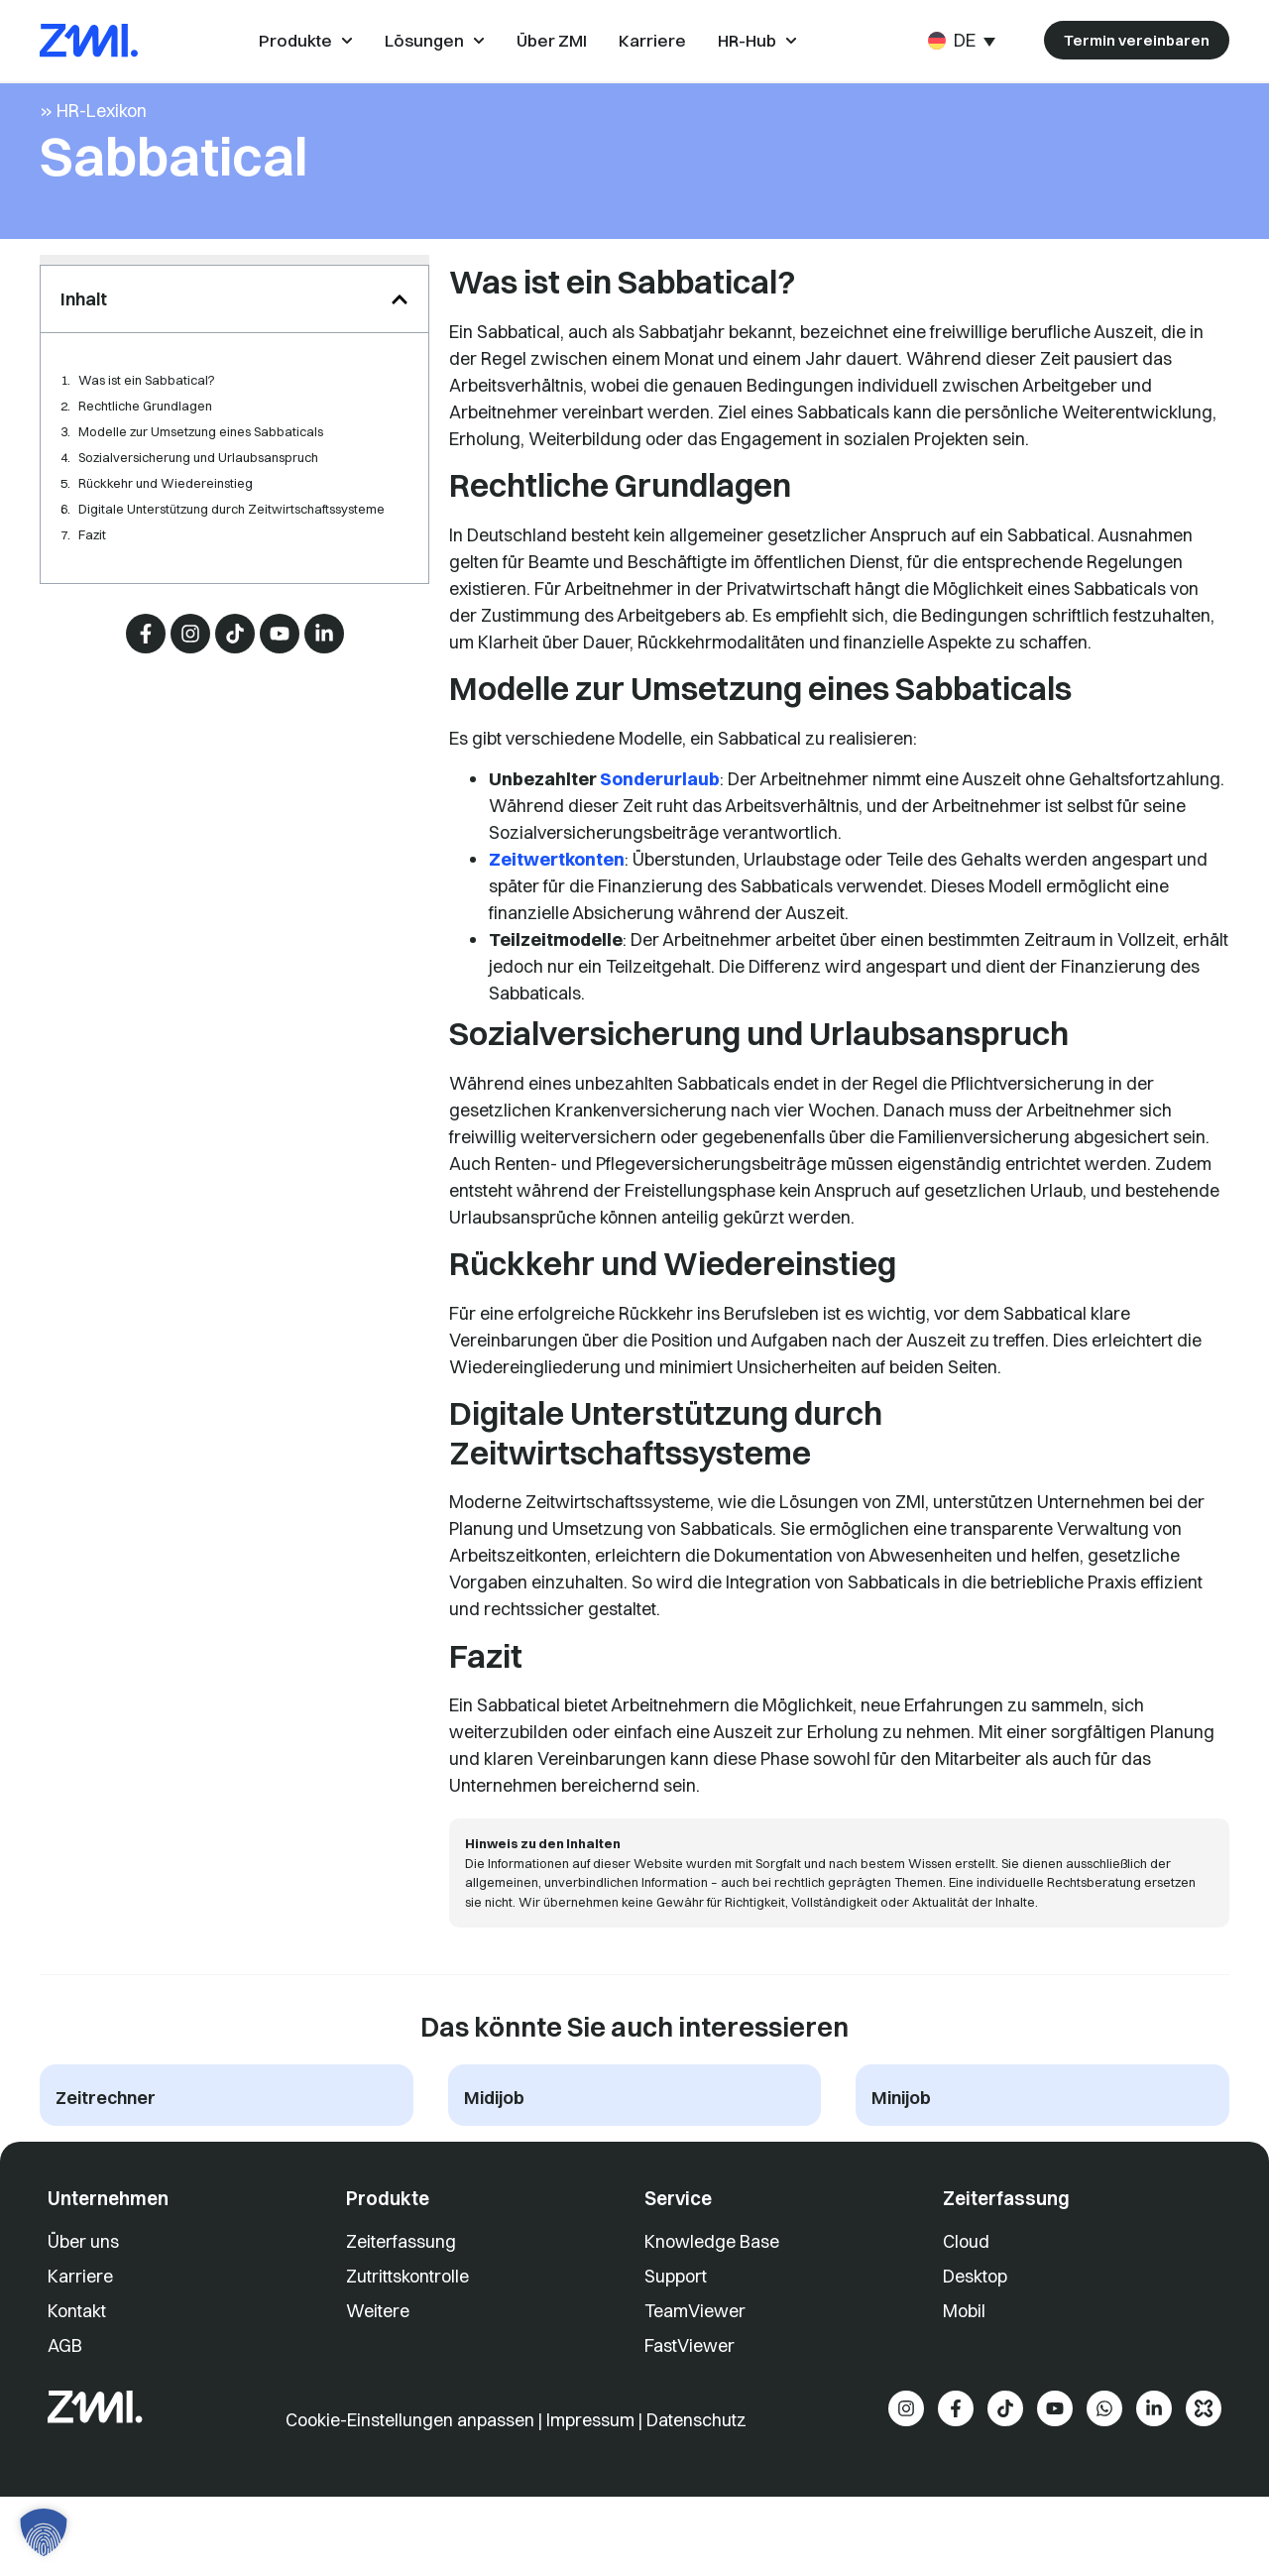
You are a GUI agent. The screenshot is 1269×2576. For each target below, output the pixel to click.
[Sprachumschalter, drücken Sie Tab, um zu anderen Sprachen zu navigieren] (961, 40)
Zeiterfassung (401, 2284)
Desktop (975, 2318)
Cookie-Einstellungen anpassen (412, 2462)
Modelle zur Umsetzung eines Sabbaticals (200, 474)
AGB (65, 2388)
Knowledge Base (711, 2284)
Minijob (901, 2140)
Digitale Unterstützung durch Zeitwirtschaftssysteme (231, 551)
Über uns (83, 2284)
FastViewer (689, 2388)
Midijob (494, 2140)
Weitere (377, 2353)
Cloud (966, 2284)
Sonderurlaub (660, 820)
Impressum (590, 2462)
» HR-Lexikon (93, 152)
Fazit (92, 577)
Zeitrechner (106, 2140)
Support (675, 2318)
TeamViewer (695, 2353)
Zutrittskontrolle (407, 2318)
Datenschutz (696, 2462)
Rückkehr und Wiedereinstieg (165, 525)
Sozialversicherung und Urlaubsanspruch (198, 500)
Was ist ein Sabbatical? (146, 422)
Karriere (80, 2318)
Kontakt (77, 2353)
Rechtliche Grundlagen (145, 448)
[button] (399, 341)
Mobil (964, 2353)
